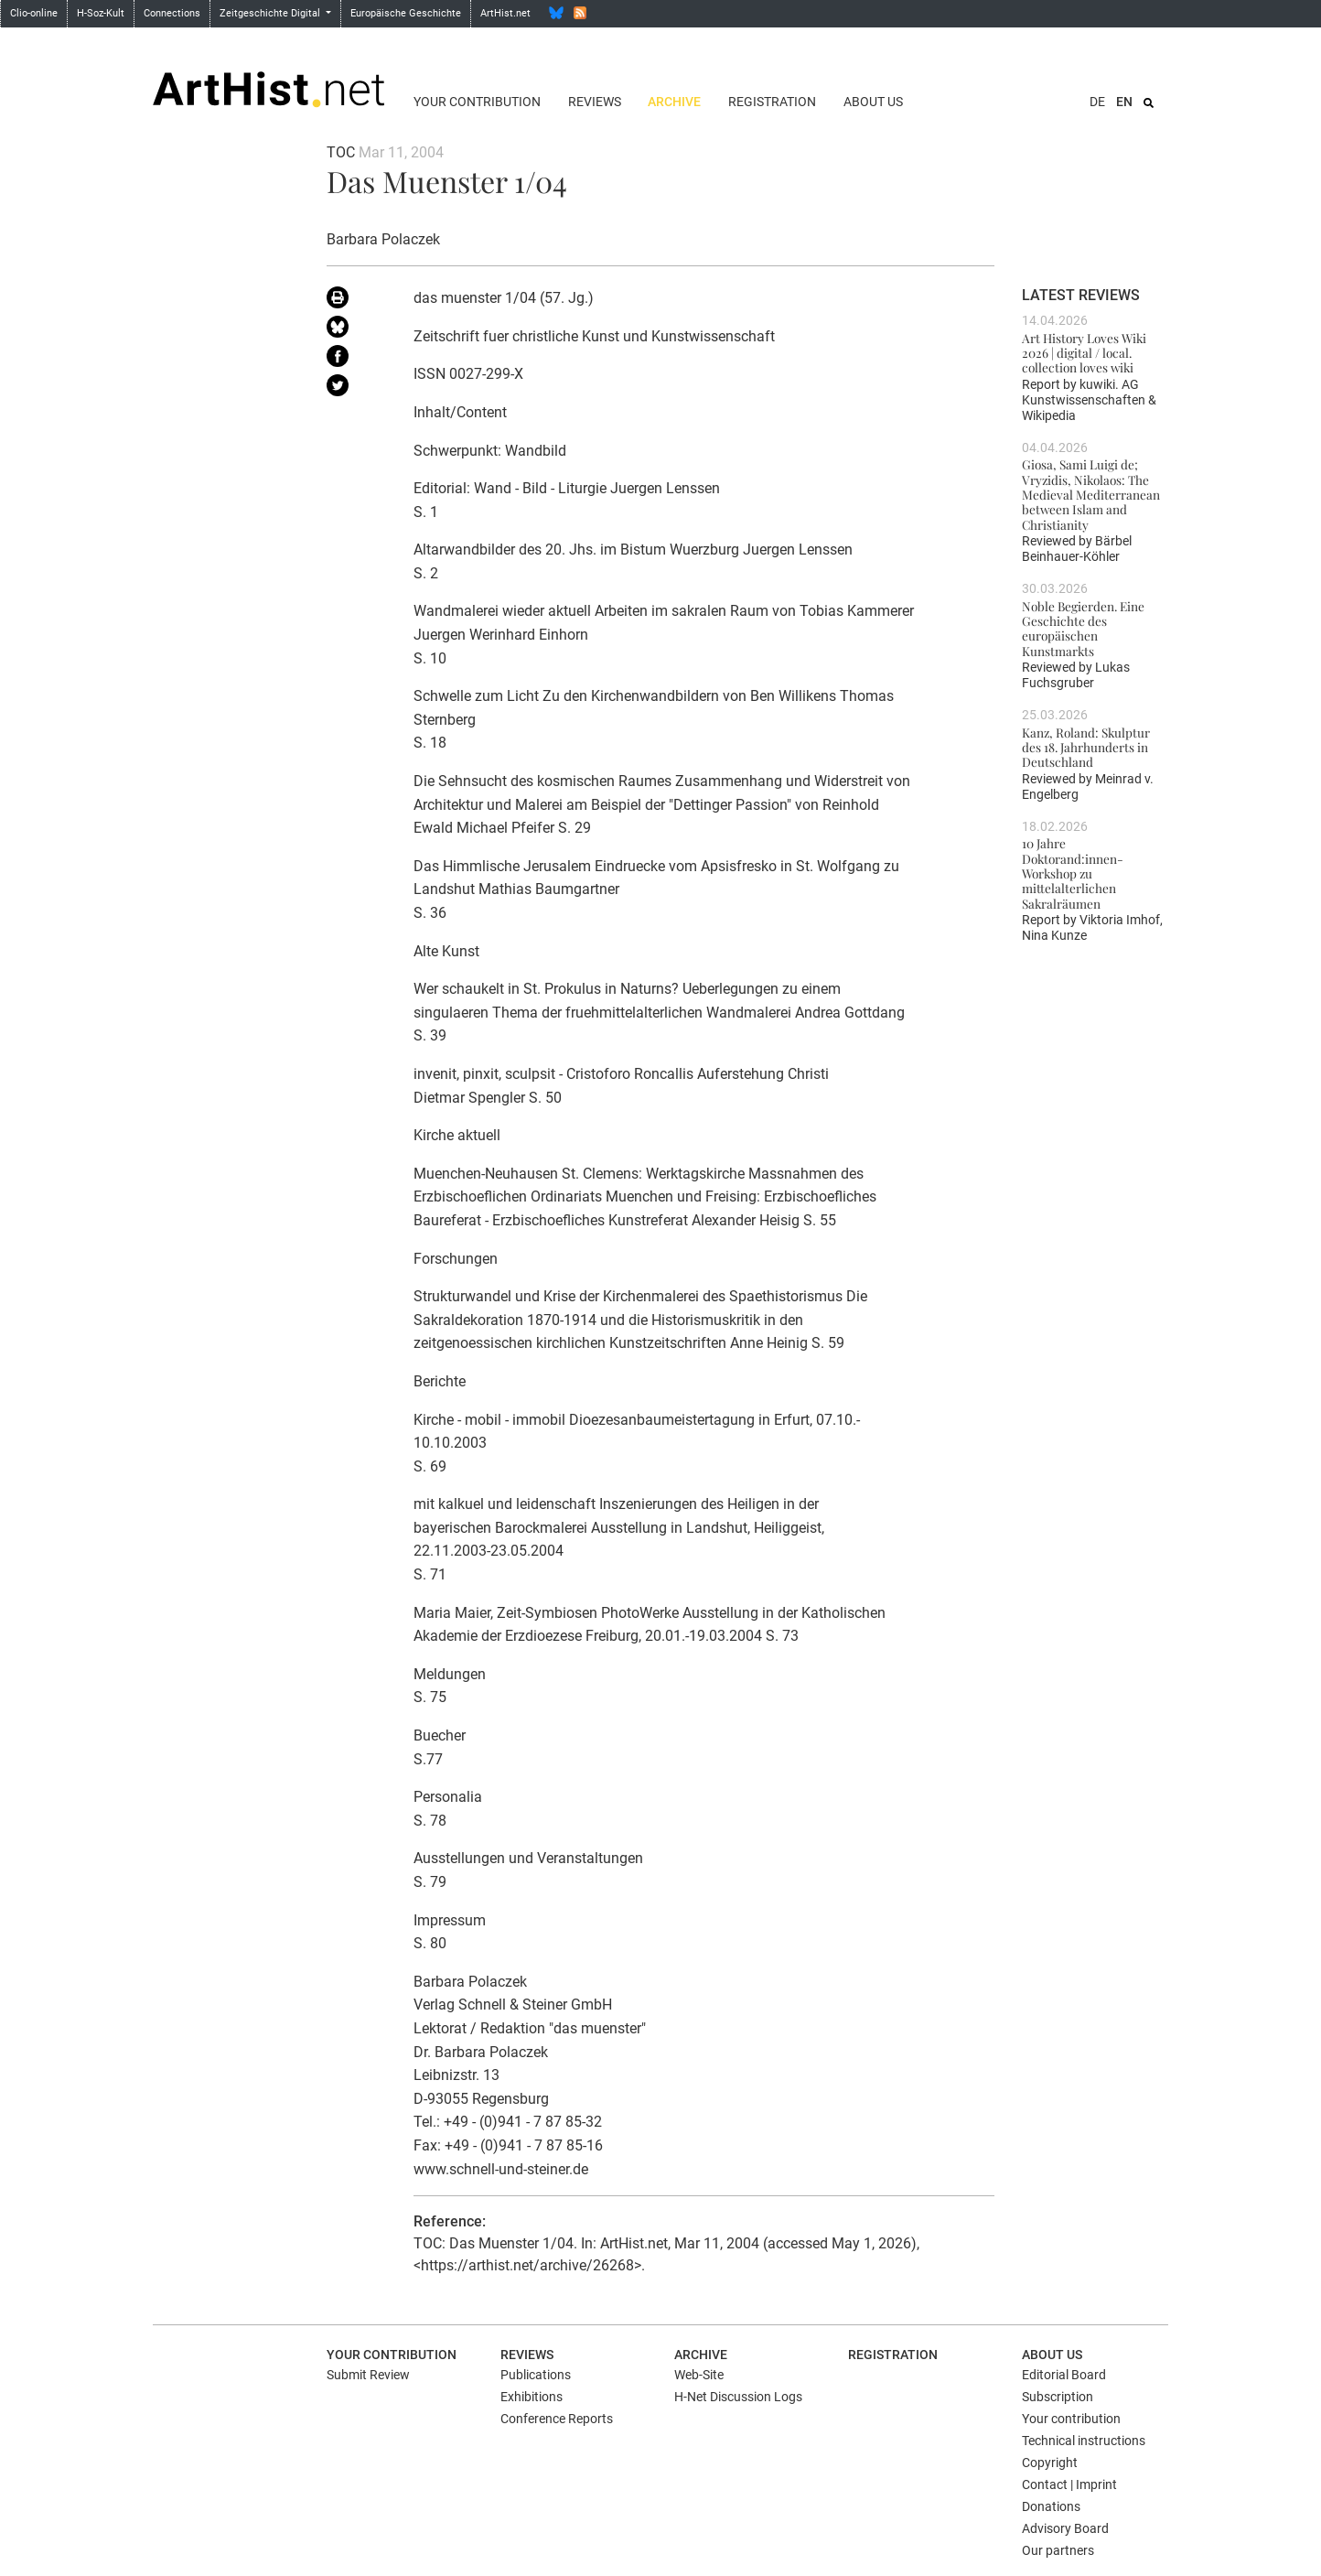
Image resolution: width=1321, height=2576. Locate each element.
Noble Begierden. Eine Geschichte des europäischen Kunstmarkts (1083, 628)
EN (1124, 101)
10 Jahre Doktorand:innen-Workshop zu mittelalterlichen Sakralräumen (1072, 873)
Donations (1051, 2506)
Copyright (1050, 2462)
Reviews (594, 101)
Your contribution (477, 101)
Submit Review (368, 2374)
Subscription (1057, 2396)
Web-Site (699, 2374)
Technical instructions (1083, 2440)
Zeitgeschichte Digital (271, 13)
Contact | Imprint (1069, 2484)
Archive (674, 101)
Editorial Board (1064, 2374)
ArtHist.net (505, 13)
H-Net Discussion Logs (738, 2396)
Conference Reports (556, 2418)
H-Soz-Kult (100, 13)
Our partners (1058, 2550)
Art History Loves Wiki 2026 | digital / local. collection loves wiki (1084, 352)
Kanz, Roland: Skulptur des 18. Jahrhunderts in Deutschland (1086, 747)
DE (1097, 101)
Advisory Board (1065, 2528)
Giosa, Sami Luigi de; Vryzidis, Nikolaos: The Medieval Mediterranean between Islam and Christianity (1091, 494)
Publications (535, 2374)
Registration (772, 101)
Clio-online (34, 13)
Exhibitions (531, 2396)
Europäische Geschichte (405, 13)
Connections (172, 13)
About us (873, 101)
